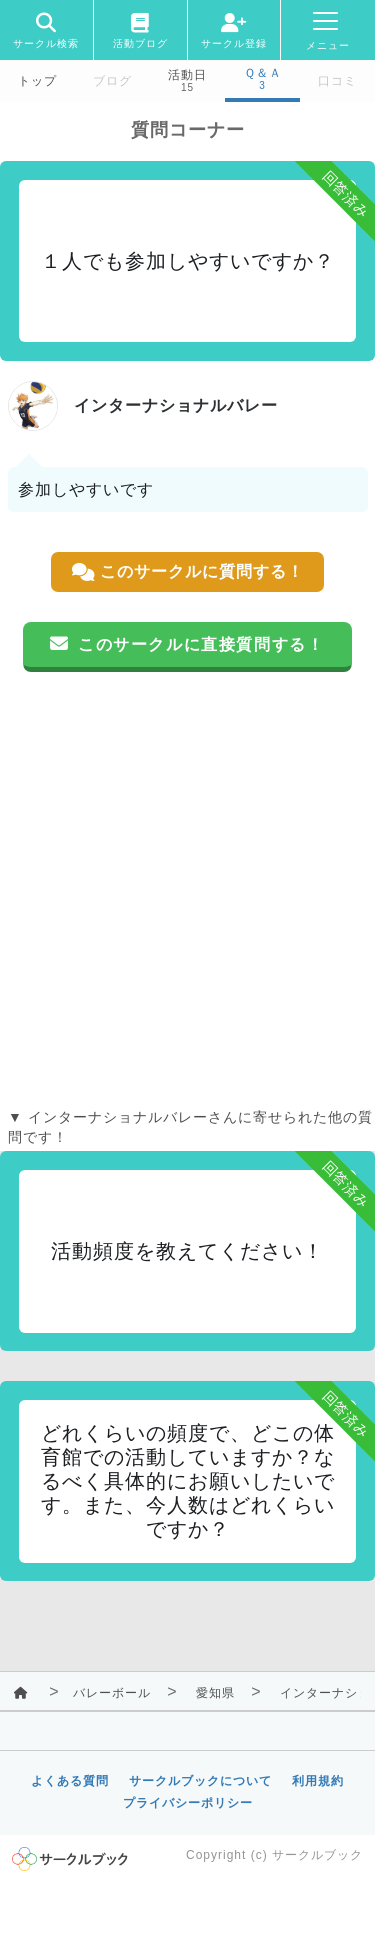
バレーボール (112, 1693)
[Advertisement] (187, 889)
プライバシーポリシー (188, 1803)
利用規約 (318, 1781)
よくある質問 (70, 1781)
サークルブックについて (200, 1781)
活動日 (187, 75)
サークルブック (317, 1855)
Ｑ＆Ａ (263, 73)
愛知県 (215, 1693)
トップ (37, 81)
